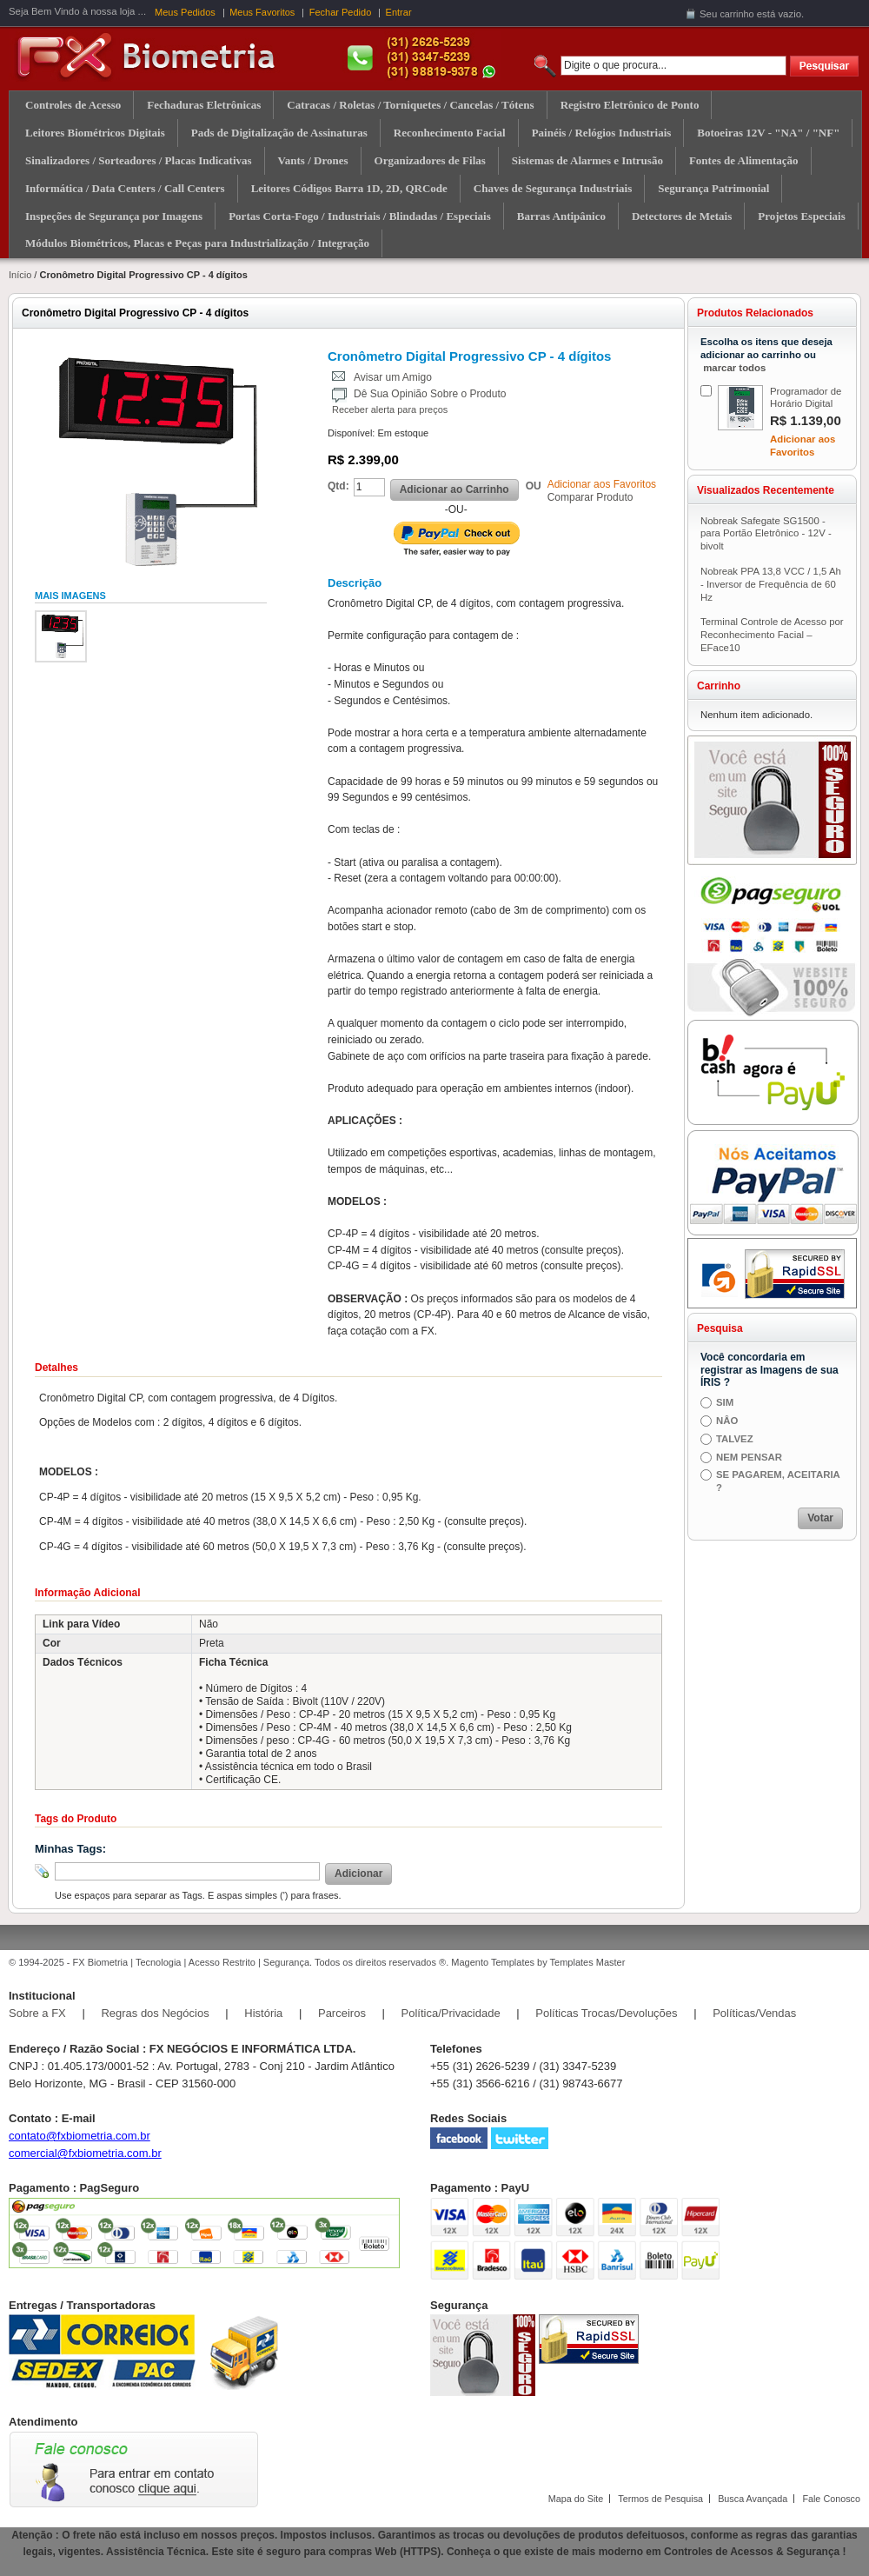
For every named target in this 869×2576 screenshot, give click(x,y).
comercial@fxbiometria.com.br (85, 2153)
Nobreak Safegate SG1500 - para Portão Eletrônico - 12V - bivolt (766, 534)
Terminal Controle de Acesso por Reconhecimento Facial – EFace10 (772, 634)
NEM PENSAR (749, 1457)
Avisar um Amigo (393, 377)
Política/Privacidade (451, 2013)
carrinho (736, 14)
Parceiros (342, 2013)
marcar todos (734, 368)
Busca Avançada (752, 2498)
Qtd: (338, 486)
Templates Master (588, 1962)
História (263, 2013)
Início (20, 275)
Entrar (399, 12)
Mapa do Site (576, 2498)
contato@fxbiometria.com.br (79, 2135)
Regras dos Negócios (155, 2013)
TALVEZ (734, 1439)
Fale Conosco (831, 2498)
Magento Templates (492, 1962)
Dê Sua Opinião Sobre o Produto (430, 394)
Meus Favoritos (262, 12)
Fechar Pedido (340, 12)
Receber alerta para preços (390, 409)
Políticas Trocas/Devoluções (606, 2013)
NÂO (727, 1420)
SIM (724, 1402)
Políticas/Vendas (754, 2013)
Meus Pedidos (185, 12)
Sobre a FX (37, 2013)
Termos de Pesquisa (660, 2498)
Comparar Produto (590, 497)
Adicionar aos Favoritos (601, 484)
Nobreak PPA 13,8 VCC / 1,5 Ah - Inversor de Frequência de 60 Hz (770, 584)
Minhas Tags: (70, 1848)
